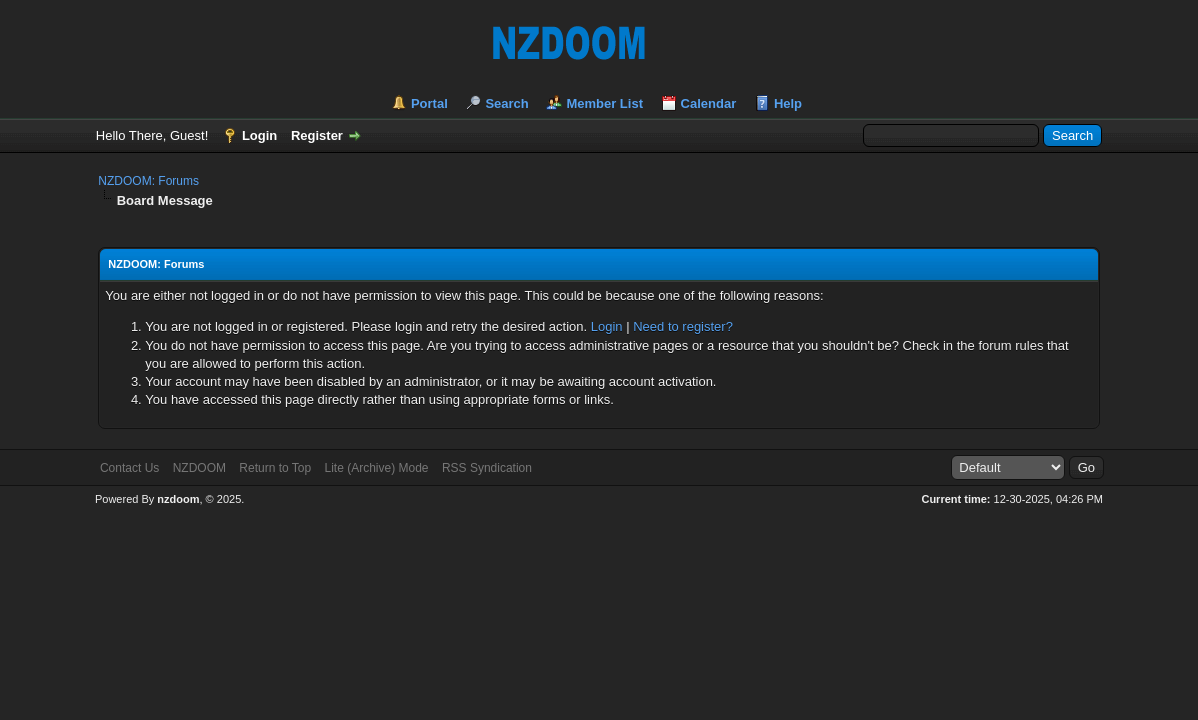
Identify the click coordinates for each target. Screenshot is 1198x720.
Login (259, 135)
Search (506, 103)
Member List (604, 103)
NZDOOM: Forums (148, 181)
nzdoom (178, 499)
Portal (429, 103)
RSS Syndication (487, 468)
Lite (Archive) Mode (377, 468)
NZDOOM (199, 468)
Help (788, 103)
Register (317, 135)
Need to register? (683, 326)
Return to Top (275, 468)
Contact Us (129, 468)
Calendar (709, 103)
